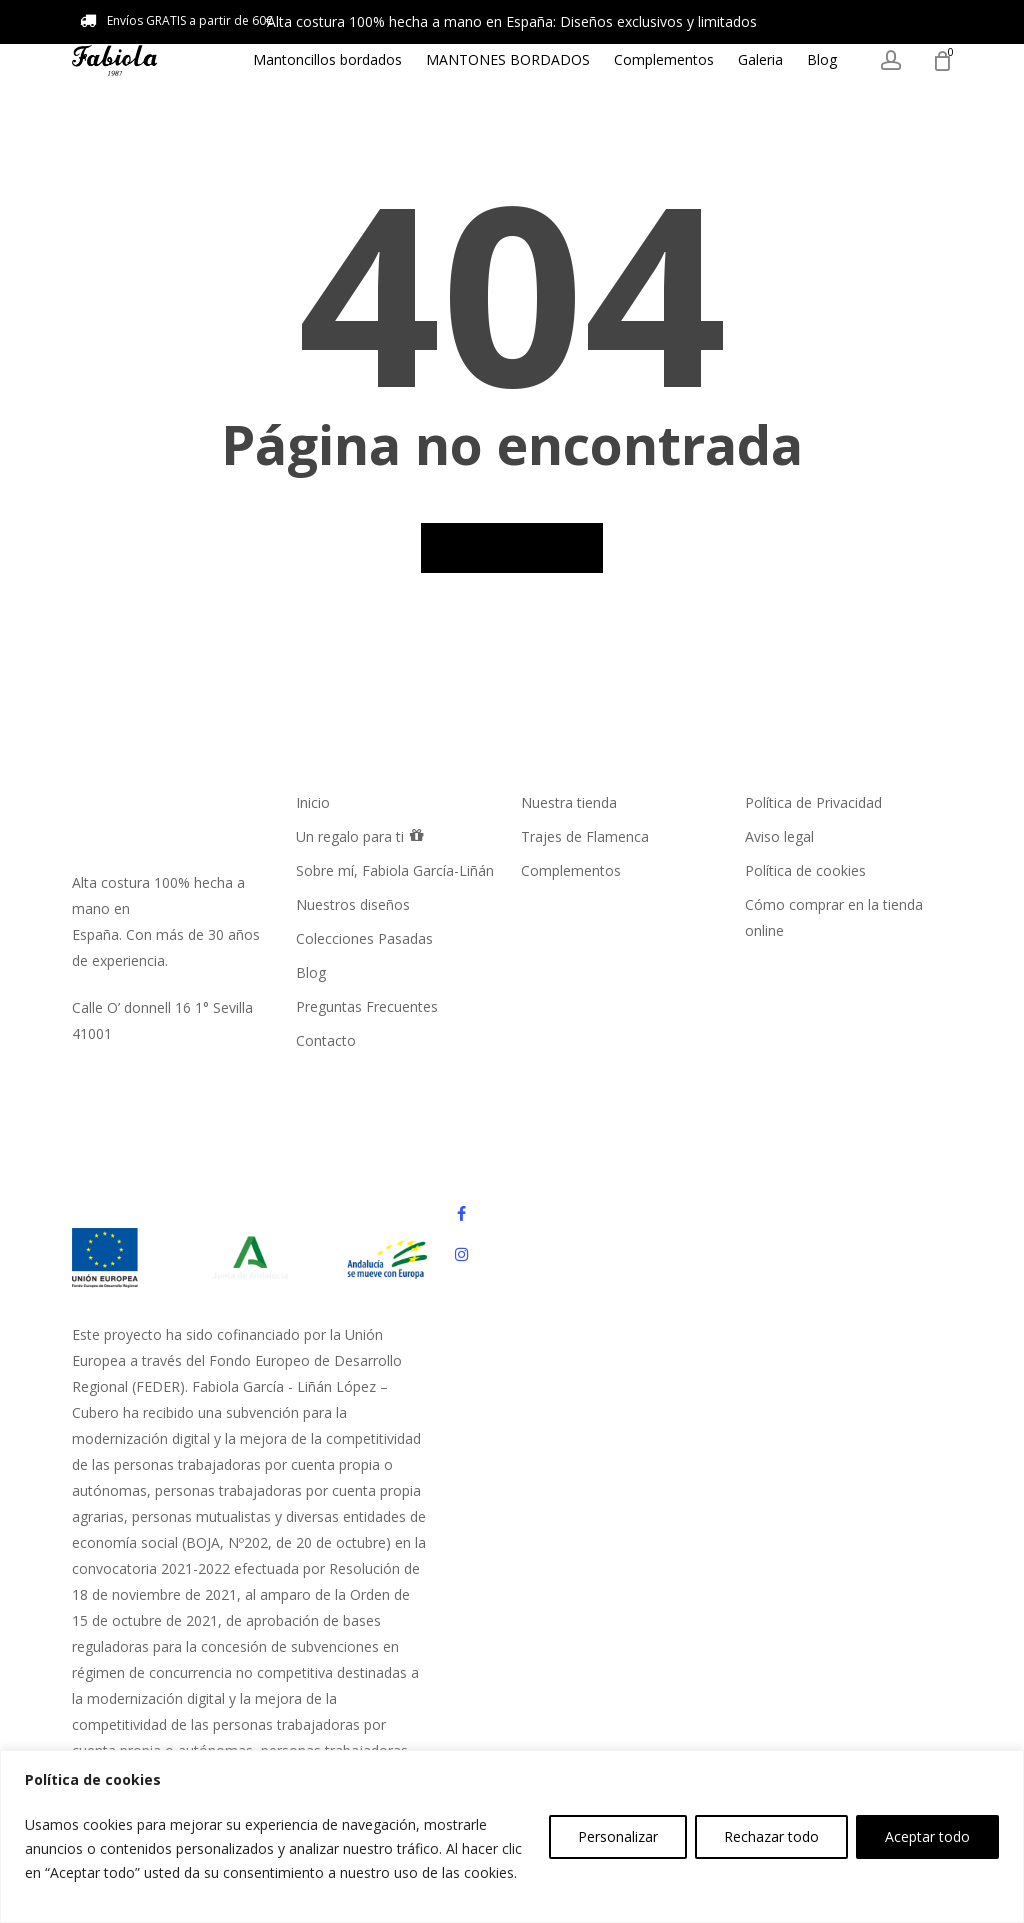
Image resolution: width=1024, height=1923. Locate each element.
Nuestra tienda (569, 802)
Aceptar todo (927, 1836)
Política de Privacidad (813, 802)
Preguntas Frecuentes (367, 1006)
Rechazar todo (771, 1836)
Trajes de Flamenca (585, 836)
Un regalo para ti (360, 835)
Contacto (326, 1040)
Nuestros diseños (353, 904)
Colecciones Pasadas (364, 938)
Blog (311, 972)
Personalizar (618, 1836)
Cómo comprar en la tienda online (834, 917)
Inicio (313, 802)
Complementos (571, 870)
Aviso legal (779, 836)
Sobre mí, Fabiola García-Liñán (395, 870)
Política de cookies (805, 870)
